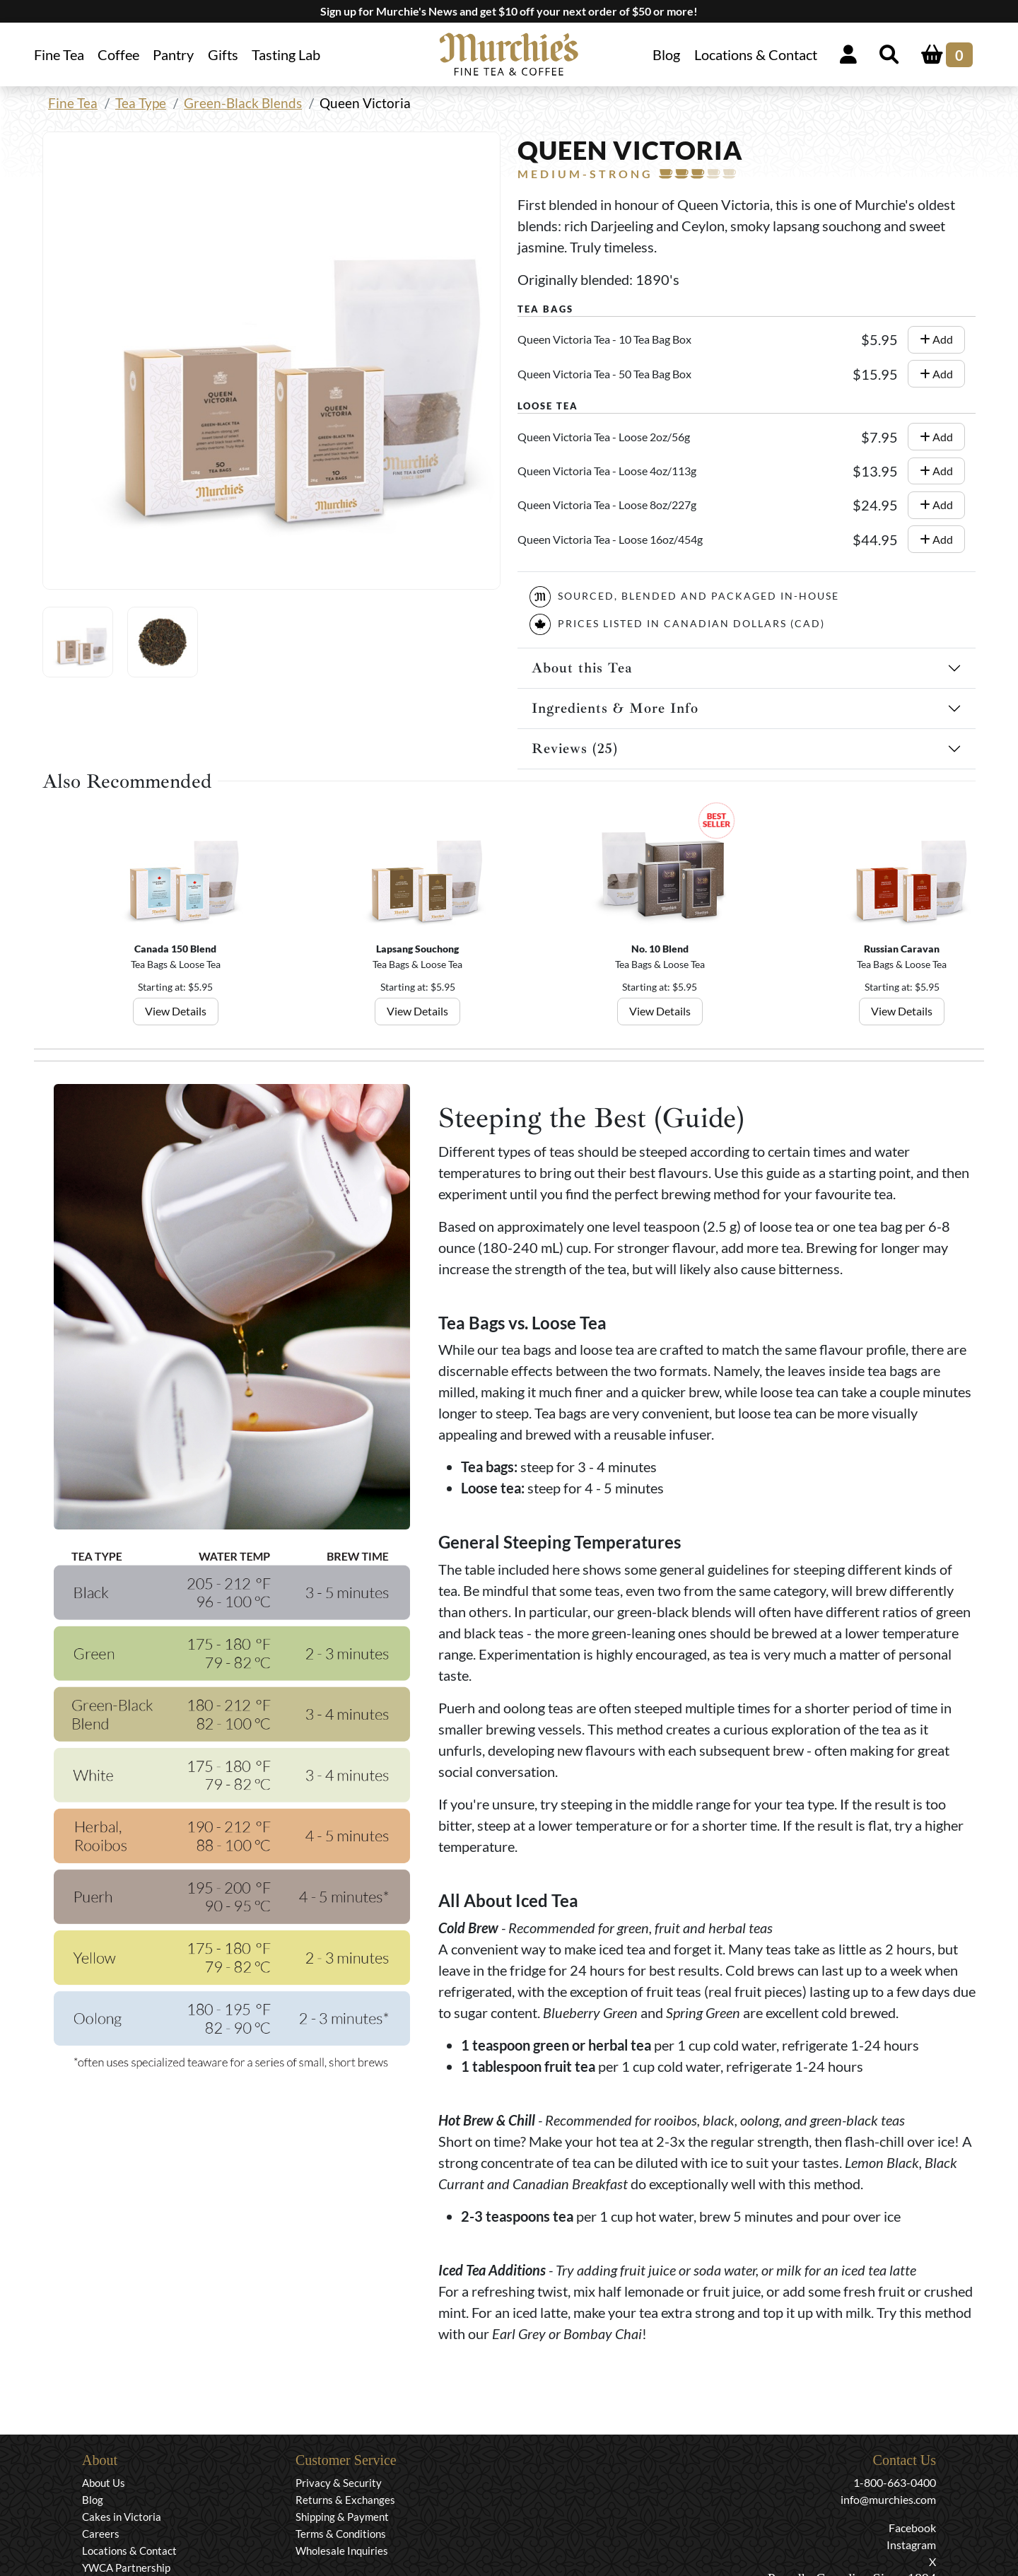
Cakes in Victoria (121, 2516)
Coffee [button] (118, 54)
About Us (103, 2482)
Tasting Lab (286, 54)
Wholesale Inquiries (342, 2550)
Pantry (173, 54)
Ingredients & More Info (615, 708)
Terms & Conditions (341, 2533)
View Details (175, 1011)
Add (936, 339)
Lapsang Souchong (417, 949)
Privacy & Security (339, 2482)
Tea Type (140, 103)
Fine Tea (73, 103)
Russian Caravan (902, 949)
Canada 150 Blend (175, 949)
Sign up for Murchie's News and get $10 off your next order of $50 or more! (509, 11)
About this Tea (582, 668)
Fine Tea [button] (59, 54)
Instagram (911, 2544)
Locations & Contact (755, 54)
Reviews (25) (575, 748)
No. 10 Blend (660, 949)
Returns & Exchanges (345, 2499)
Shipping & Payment (342, 2516)
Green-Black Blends (243, 103)
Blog (666, 54)
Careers (100, 2533)
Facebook (912, 2527)
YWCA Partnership (126, 2567)
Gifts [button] (223, 54)
